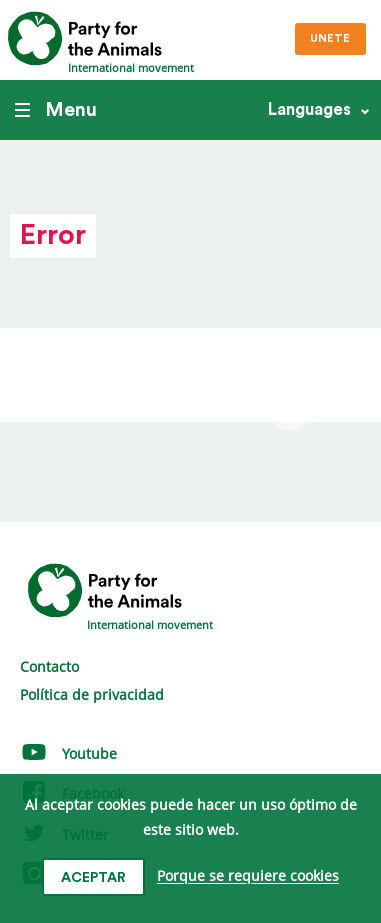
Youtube (68, 753)
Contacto (49, 666)
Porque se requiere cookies (248, 876)
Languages (309, 109)
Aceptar (93, 878)
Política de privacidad (92, 694)
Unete (330, 38)
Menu (56, 110)
